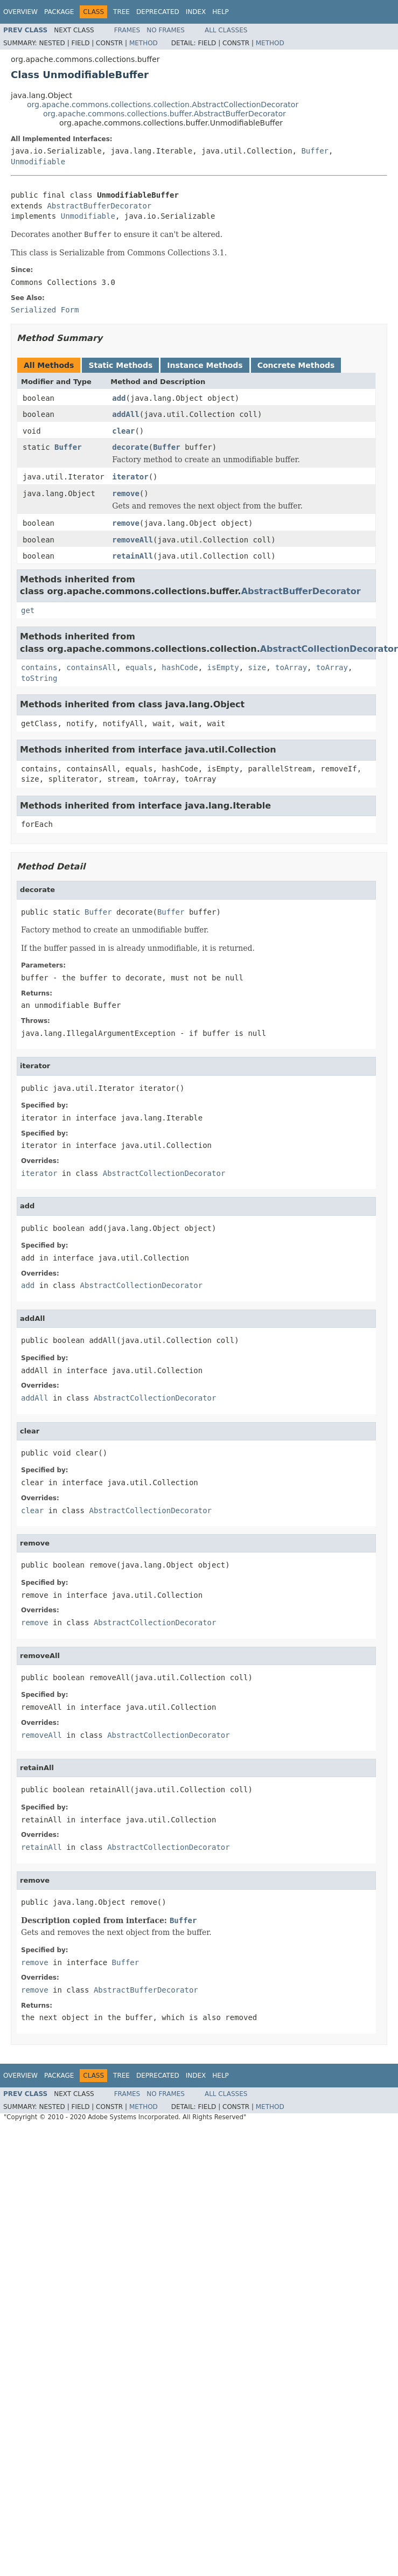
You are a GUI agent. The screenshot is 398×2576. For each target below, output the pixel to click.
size (257, 667)
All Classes (226, 30)
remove (125, 493)
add (118, 398)
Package (59, 12)
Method (143, 43)
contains (39, 667)
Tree (121, 12)
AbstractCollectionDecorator (329, 649)
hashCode (180, 667)
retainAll (132, 556)
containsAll (91, 667)
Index (196, 12)
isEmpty (223, 667)
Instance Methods (204, 365)
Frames (127, 30)
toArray (291, 667)
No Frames (165, 30)
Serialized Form (45, 309)
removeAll (132, 539)
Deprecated (157, 12)
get (27, 610)
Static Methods (120, 365)
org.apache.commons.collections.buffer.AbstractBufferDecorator (164, 113)
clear (123, 431)
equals (139, 667)
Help (220, 12)
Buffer (315, 151)
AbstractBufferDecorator (99, 205)
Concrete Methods (296, 365)
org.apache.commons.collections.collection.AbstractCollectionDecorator (162, 104)
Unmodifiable (38, 161)
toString (39, 678)
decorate (130, 447)
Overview (20, 12)
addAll (125, 414)
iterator (130, 476)
